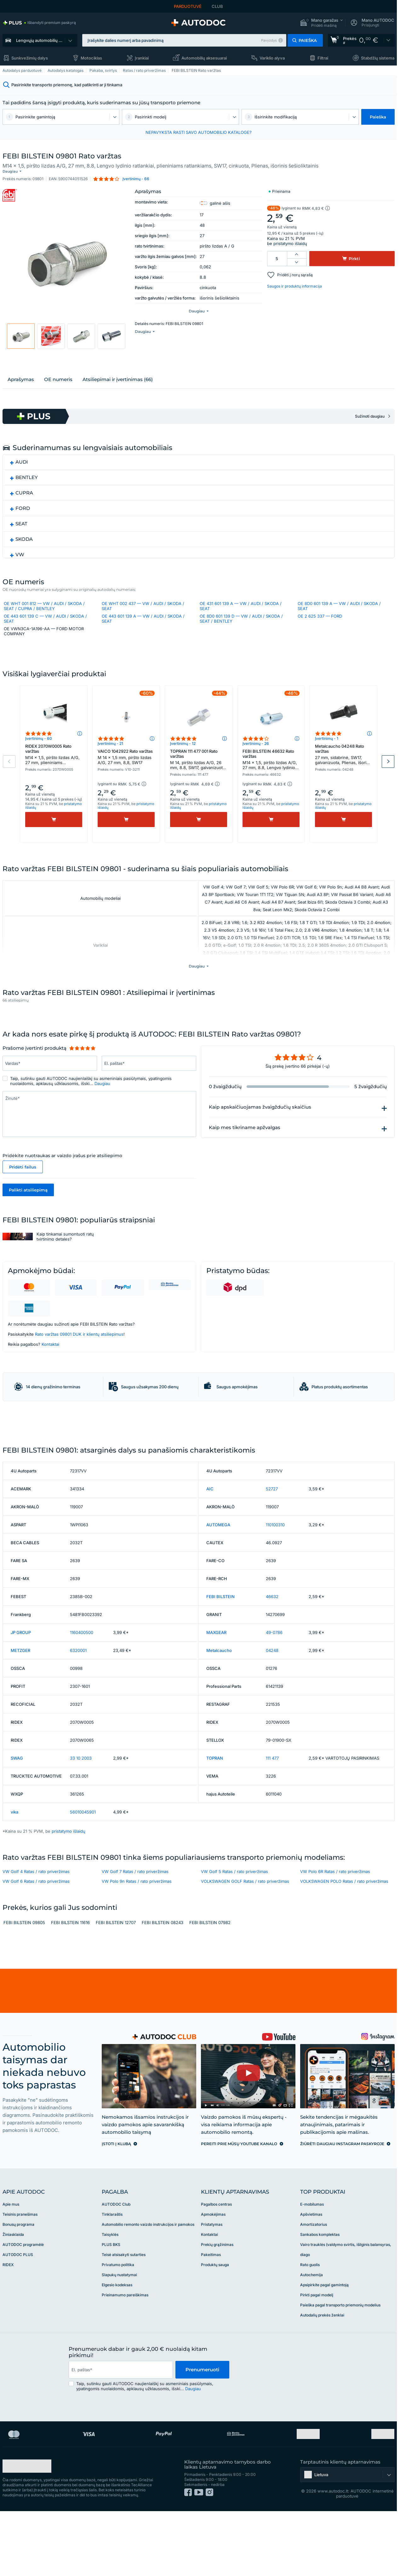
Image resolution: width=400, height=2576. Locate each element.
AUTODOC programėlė (23, 2303)
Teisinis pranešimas (20, 2272)
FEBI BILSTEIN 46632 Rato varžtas (271, 770)
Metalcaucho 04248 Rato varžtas (343, 765)
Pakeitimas (211, 2313)
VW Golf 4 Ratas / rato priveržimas (36, 1930)
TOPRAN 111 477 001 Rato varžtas (198, 770)
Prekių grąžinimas (217, 2303)
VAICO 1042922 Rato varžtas (126, 767)
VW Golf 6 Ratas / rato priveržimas (36, 1940)
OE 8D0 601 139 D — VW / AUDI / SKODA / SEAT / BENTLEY (241, 613)
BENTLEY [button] (26, 472)
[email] (121, 2428)
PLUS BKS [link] (111, 2303)
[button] (321, 23)
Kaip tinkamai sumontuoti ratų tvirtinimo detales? (65, 1247)
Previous (9, 772)
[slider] (82, 1058)
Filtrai (322, 57)
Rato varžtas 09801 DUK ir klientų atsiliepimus (79, 1344)
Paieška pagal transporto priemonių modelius (340, 2363)
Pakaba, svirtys (103, 70)
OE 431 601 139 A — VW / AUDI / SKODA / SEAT (241, 601)
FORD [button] (22, 503)
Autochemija (311, 2333)
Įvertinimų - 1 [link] (326, 749)
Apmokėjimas (213, 2272)
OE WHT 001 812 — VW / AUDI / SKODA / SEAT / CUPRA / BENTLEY (44, 601)
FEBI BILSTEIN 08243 (162, 1981)
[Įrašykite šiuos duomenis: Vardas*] (50, 1074)
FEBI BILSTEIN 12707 (116, 1981)
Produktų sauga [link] (215, 2323)
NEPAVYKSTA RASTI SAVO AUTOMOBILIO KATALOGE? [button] (199, 132)
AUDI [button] (21, 457)
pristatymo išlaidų (290, 238)
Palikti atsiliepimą (28, 1200)
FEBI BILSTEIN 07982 (210, 1981)
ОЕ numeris (58, 374)
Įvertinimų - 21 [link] (110, 754)
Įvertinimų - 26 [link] (256, 754)
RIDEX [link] (8, 2323)
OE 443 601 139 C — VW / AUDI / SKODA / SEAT (45, 613)
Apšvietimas (311, 2272)
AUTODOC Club (116, 2262)
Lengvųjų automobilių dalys (42, 40)
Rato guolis (310, 2323)
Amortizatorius (313, 2283)
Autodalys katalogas (65, 70)
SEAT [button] (21, 519)
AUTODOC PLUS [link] (18, 2313)
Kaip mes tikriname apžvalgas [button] (244, 1138)
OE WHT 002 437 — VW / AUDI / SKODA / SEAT (143, 601)
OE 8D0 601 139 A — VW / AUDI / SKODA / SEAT (339, 601)
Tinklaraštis (112, 2272)
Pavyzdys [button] (269, 40)
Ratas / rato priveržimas (144, 70)
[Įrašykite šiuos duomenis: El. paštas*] (149, 1074)
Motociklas (91, 57)
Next (388, 772)
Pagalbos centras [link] (216, 2262)
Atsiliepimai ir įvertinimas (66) (118, 374)
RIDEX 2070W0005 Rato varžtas (53, 765)
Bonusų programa (18, 2283)
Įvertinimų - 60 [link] (38, 749)
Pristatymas (211, 2283)
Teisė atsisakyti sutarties (124, 2313)
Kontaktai (50, 1354)
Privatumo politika (118, 2323)
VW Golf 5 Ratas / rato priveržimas (234, 1930)
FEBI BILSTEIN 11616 (70, 1981)
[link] (39, 22)
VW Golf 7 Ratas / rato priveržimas (135, 1930)
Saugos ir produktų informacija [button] (294, 281)
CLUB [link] (217, 6)
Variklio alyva (272, 57)
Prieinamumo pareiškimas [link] (125, 2353)
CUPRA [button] (24, 488)
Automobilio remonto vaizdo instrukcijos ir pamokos (148, 2283)
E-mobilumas (312, 2262)
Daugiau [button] (102, 1094)
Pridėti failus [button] (22, 1177)
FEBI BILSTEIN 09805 (24, 1981)
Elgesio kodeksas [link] (117, 2343)
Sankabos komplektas (320, 2293)
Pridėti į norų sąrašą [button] (295, 269)
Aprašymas (21, 374)
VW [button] (19, 549)
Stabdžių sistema (377, 57)
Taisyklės (110, 2293)
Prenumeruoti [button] (202, 2428)
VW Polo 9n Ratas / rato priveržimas (137, 1940)
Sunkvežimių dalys (29, 57)
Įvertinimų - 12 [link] (183, 754)
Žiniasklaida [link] (13, 2293)
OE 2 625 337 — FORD (320, 611)
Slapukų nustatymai (119, 2333)
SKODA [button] (24, 534)
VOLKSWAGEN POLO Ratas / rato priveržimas (344, 1940)
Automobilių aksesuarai (204, 57)
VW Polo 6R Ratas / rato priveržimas (335, 1930)
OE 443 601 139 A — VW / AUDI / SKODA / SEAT (143, 613)
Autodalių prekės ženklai (322, 2373)
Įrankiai (142, 57)
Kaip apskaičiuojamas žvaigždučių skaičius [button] (260, 1117)
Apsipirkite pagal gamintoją (324, 2343)
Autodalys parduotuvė (22, 70)
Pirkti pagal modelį (316, 2353)
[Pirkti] (53, 830)
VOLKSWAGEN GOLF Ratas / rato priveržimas (245, 1940)
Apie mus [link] (11, 2262)
